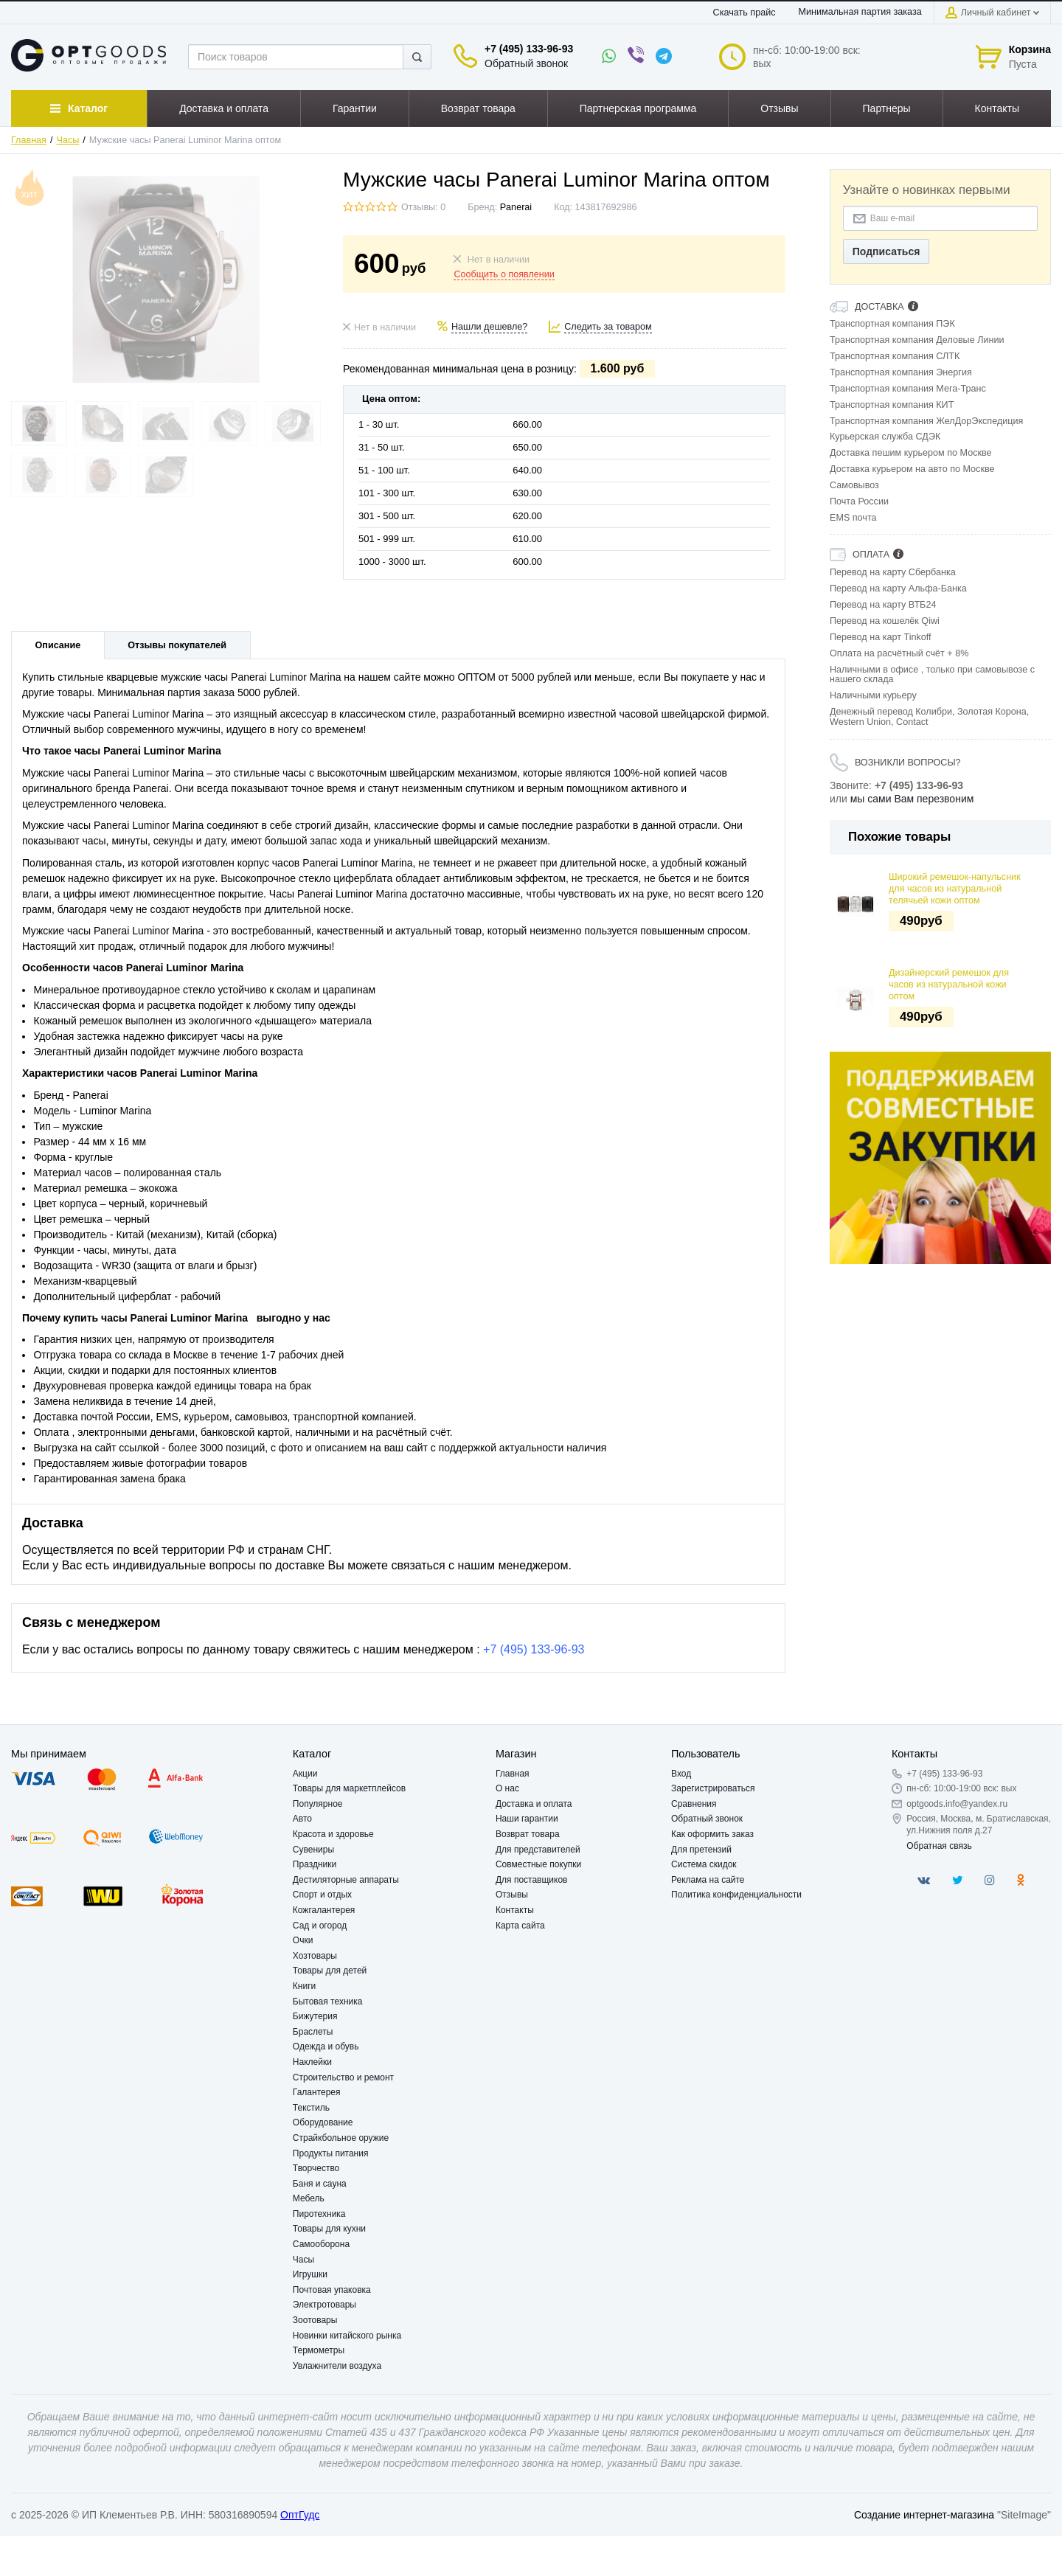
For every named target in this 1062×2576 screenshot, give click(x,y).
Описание (58, 645)
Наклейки (312, 2062)
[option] (940, 1158)
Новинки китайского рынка (347, 2335)
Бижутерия (315, 2016)
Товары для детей (330, 1970)
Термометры (318, 2350)
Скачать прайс (744, 12)
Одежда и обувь (326, 2046)
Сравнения (694, 1804)
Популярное (318, 1804)
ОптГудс (299, 2515)
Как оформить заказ (712, 1834)
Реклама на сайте (708, 1880)
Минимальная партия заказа (860, 12)
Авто (302, 1818)
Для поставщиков (532, 1880)
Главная (28, 140)
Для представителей (538, 1849)
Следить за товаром (608, 327)
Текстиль (311, 2108)
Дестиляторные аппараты (346, 1880)
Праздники (314, 1864)
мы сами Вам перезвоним (912, 799)
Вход (681, 1773)
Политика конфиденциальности (736, 1894)
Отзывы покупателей (177, 645)
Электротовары (324, 2304)
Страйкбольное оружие (341, 2138)
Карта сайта (520, 1925)
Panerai (516, 207)
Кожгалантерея (324, 1910)
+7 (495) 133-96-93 (529, 49)
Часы (68, 140)
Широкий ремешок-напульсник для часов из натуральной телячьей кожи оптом (955, 889)
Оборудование (323, 2122)
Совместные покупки (538, 1864)
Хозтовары (315, 1956)
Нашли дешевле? (489, 327)
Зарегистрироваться (712, 1788)
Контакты (515, 1910)
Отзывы (512, 1894)
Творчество (316, 2168)
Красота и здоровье (333, 1834)
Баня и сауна (320, 2184)
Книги (304, 1986)
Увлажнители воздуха (337, 2366)
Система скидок (704, 1864)
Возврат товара (528, 1834)
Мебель (308, 2198)
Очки (303, 1940)
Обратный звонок (526, 63)
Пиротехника (319, 2214)
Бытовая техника (328, 2001)
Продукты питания (331, 2153)
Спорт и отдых (322, 1894)
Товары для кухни (329, 2228)
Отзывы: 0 (423, 207)
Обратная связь (938, 1846)
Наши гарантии (527, 1818)
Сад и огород (320, 1925)
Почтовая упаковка (332, 2290)
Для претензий (701, 1849)
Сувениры (313, 1849)
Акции (305, 1773)
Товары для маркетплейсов (349, 1788)
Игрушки (310, 2274)
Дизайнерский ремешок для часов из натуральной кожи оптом (949, 985)
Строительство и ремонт (343, 2077)
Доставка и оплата (534, 1804)
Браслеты (313, 2032)
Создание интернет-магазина (924, 2515)
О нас (507, 1788)
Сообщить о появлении (504, 274)
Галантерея (317, 2092)
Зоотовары (315, 2320)
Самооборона (321, 2244)
